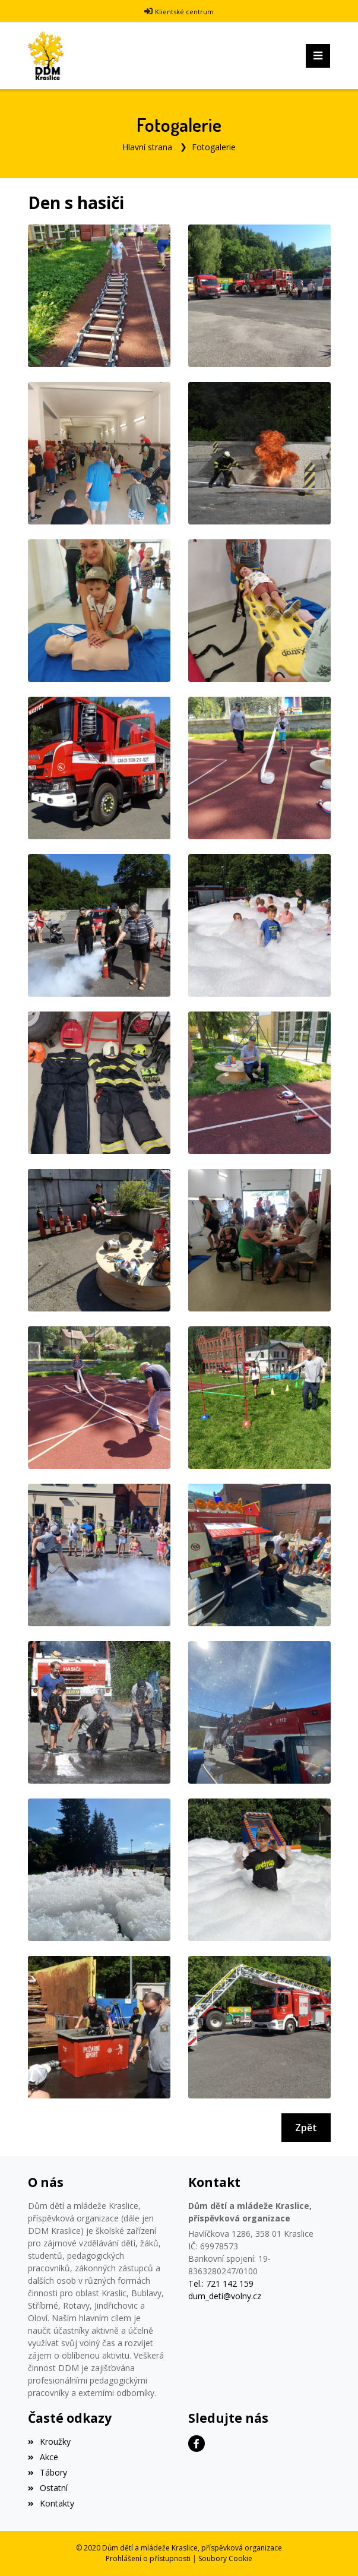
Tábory (47, 2472)
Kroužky (49, 2441)
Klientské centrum (184, 11)
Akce (43, 2457)
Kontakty (51, 2503)
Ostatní (48, 2487)
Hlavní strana (147, 147)
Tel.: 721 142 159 (221, 2283)
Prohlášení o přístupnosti (148, 2558)
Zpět (306, 2127)
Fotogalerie (214, 147)
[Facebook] (196, 2443)
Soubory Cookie (225, 2558)
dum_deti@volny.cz (224, 2296)
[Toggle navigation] (318, 56)
